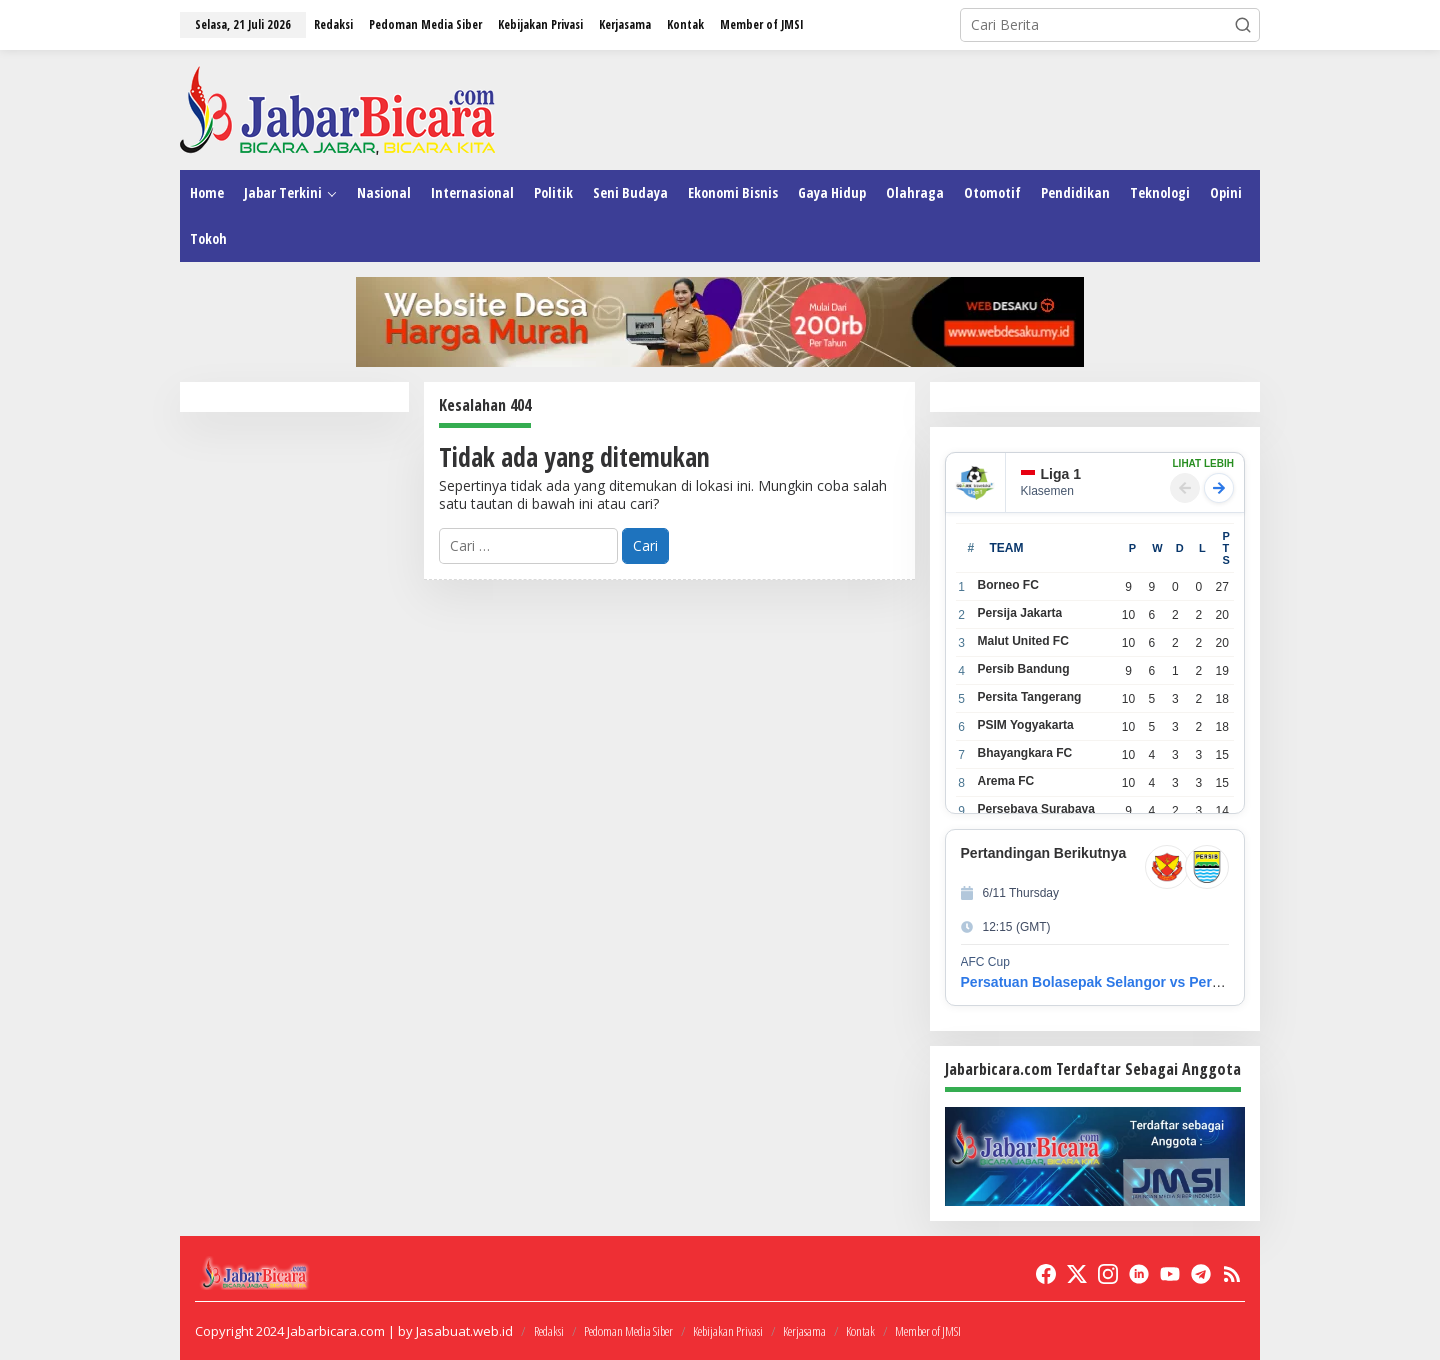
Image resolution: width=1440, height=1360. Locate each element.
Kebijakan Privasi (728, 1331)
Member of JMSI (928, 1331)
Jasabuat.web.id (464, 1331)
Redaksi (549, 1331)
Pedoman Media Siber (628, 1331)
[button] (1243, 25)
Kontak (860, 1331)
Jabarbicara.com (336, 1331)
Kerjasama (804, 1331)
